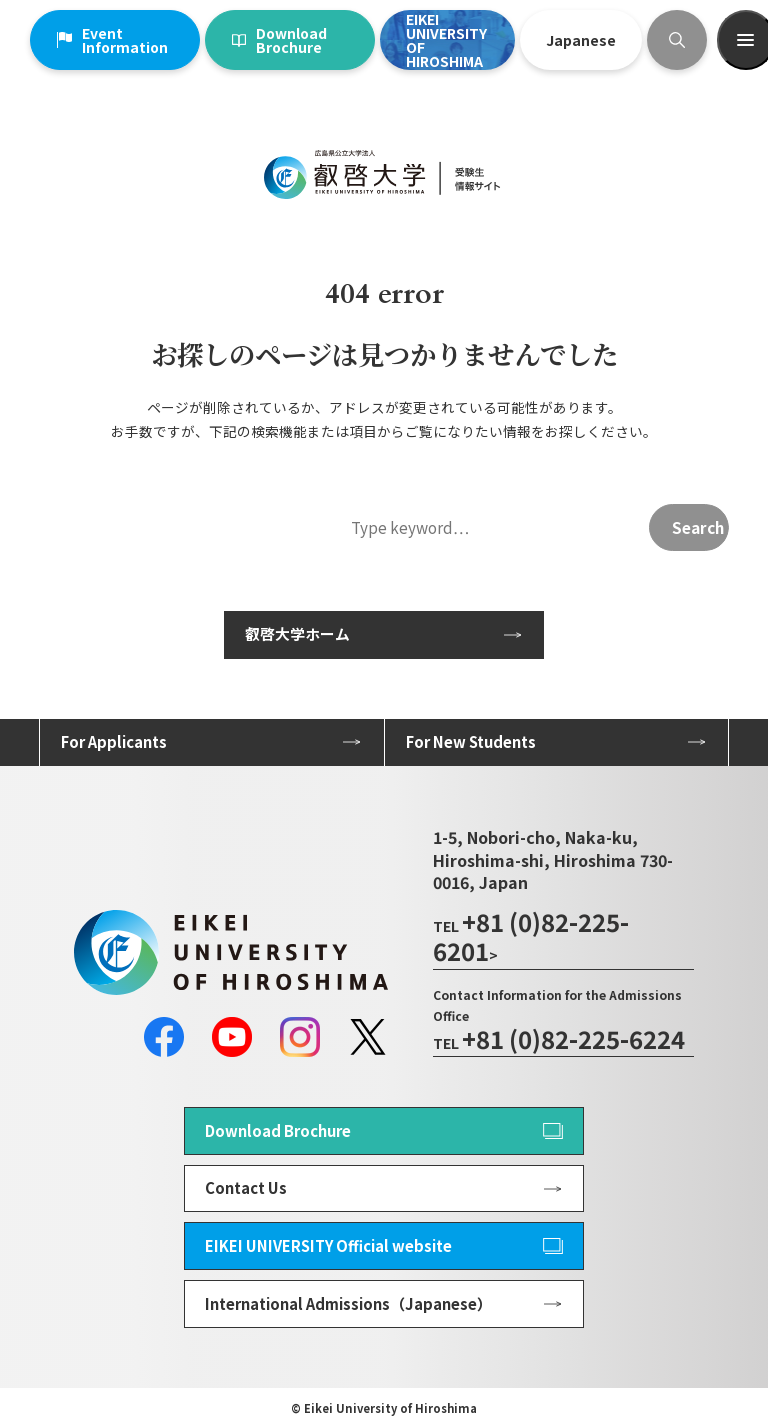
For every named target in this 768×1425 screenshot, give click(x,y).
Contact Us (246, 1187)
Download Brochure (279, 40)
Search (698, 527)
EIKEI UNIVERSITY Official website (328, 1245)
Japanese (581, 40)
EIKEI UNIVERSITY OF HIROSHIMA (446, 40)
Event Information (112, 40)
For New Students (471, 741)
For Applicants (114, 741)
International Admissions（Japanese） (348, 1303)
